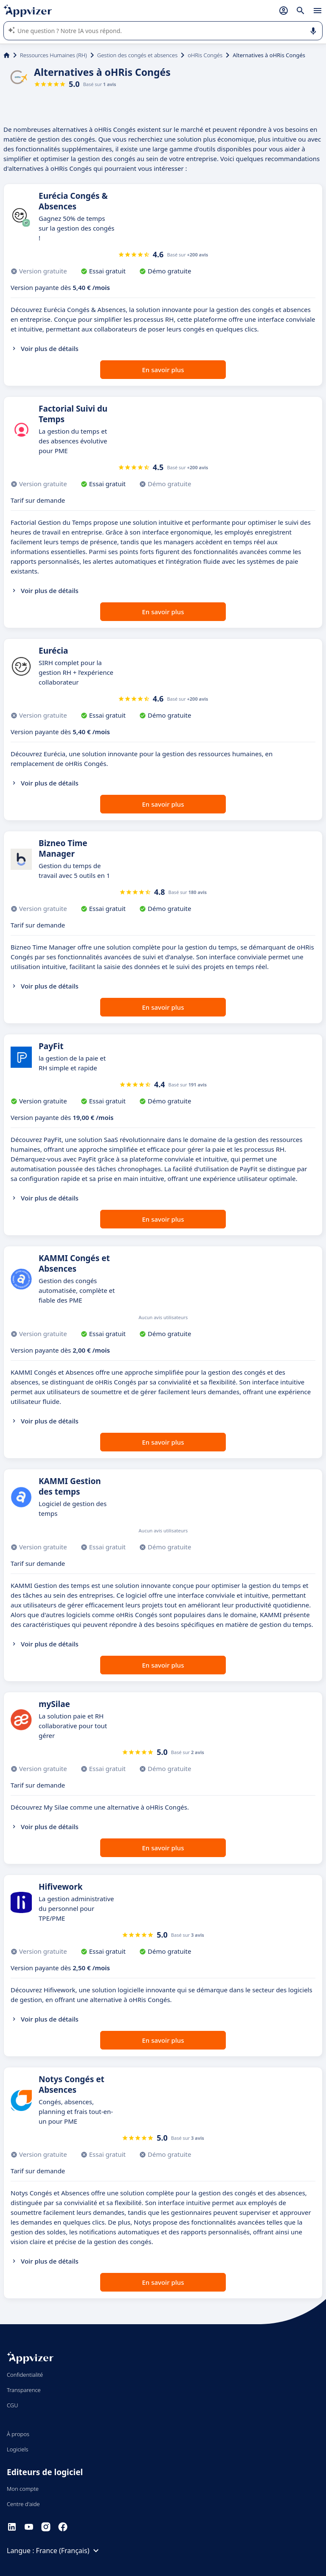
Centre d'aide (23, 2504)
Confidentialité (25, 2374)
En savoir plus (163, 369)
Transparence (24, 2390)
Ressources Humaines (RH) (53, 55)
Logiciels (17, 2449)
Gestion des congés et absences (137, 55)
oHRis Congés (205, 55)
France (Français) (68, 2550)
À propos (18, 2434)
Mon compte (23, 2488)
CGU (12, 2405)
